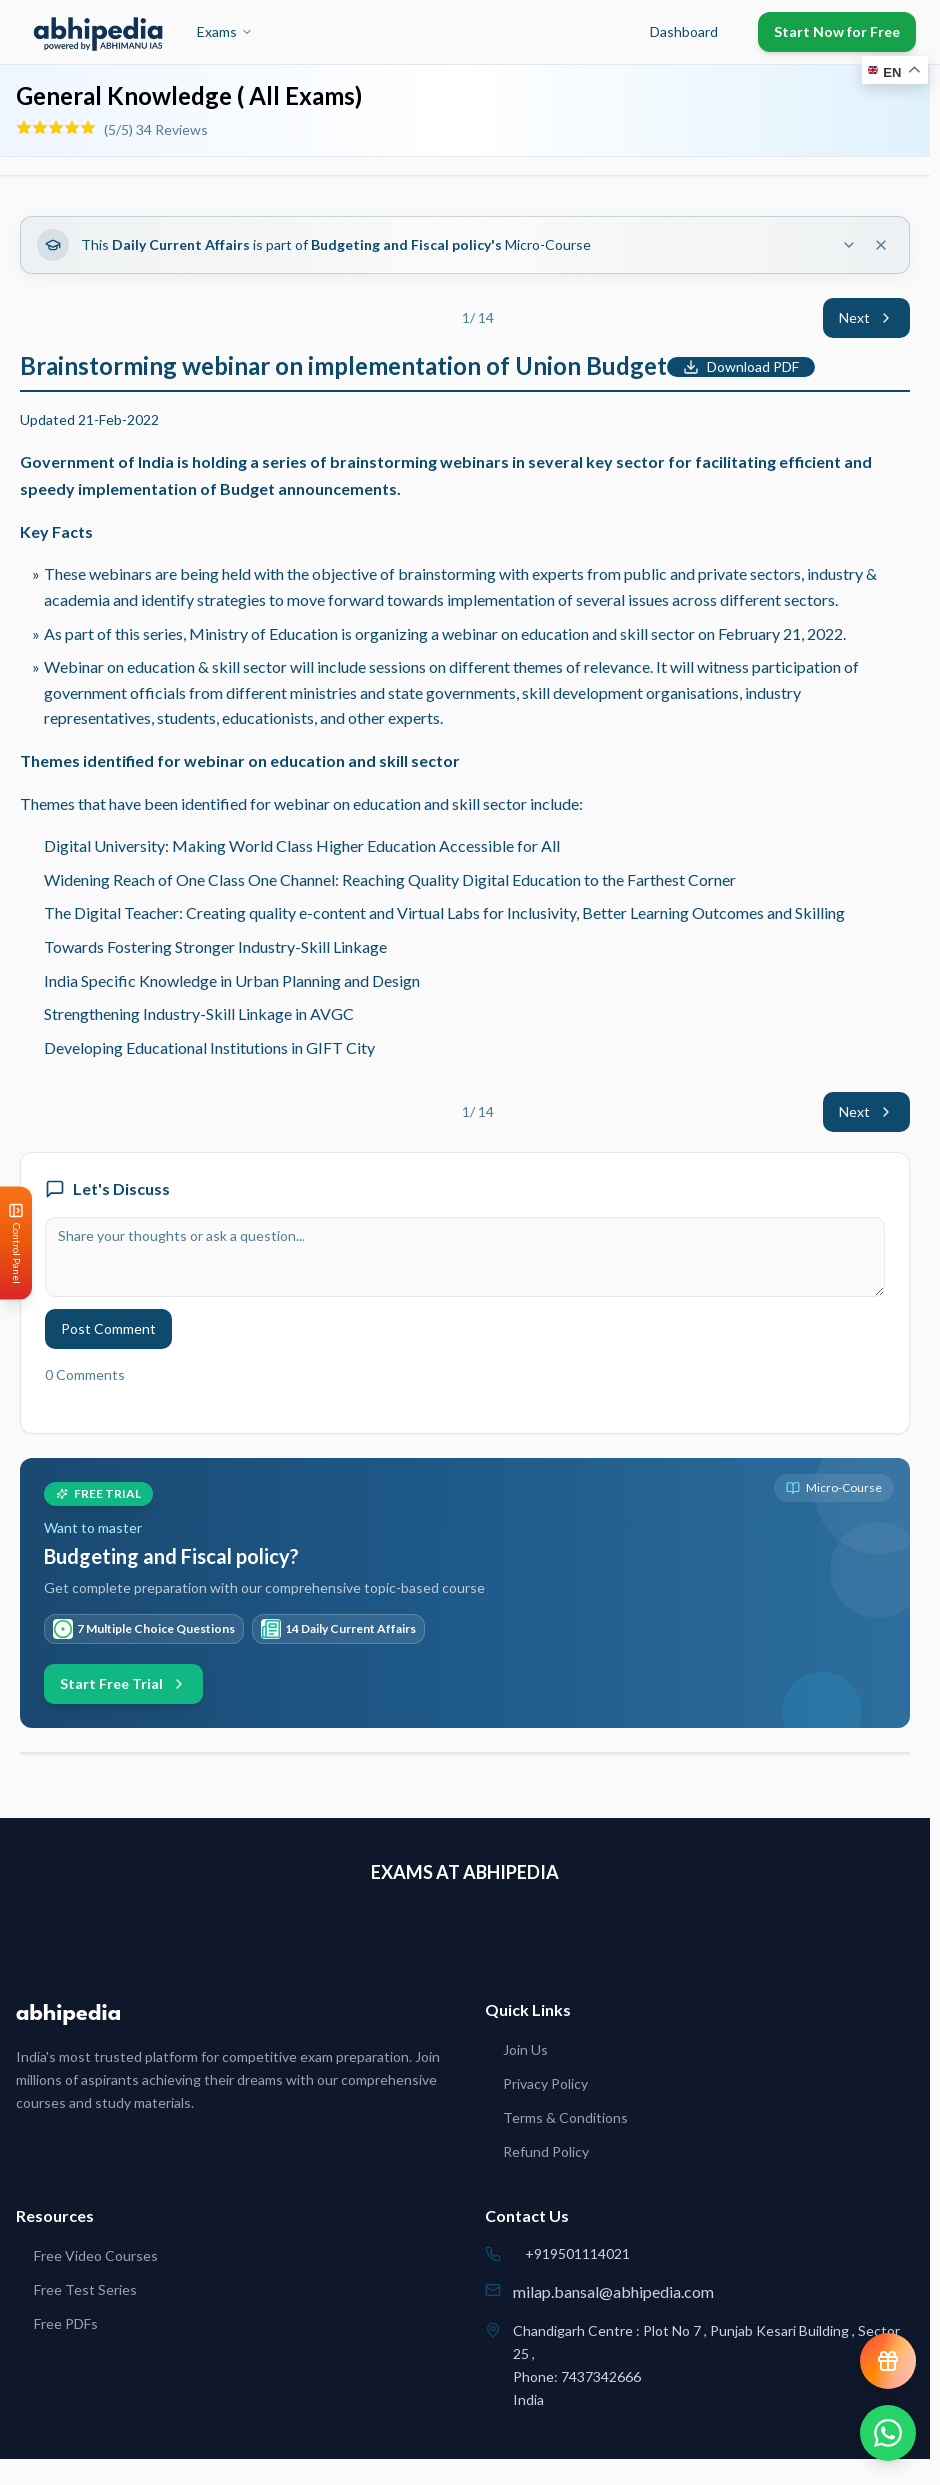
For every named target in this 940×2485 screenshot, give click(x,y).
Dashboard (684, 31)
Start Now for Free (837, 31)
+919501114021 (577, 2253)
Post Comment (108, 1328)
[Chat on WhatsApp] (888, 2433)
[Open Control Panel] (16, 1242)
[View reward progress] (888, 2361)
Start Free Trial (123, 1683)
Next (866, 317)
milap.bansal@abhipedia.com (613, 2291)
